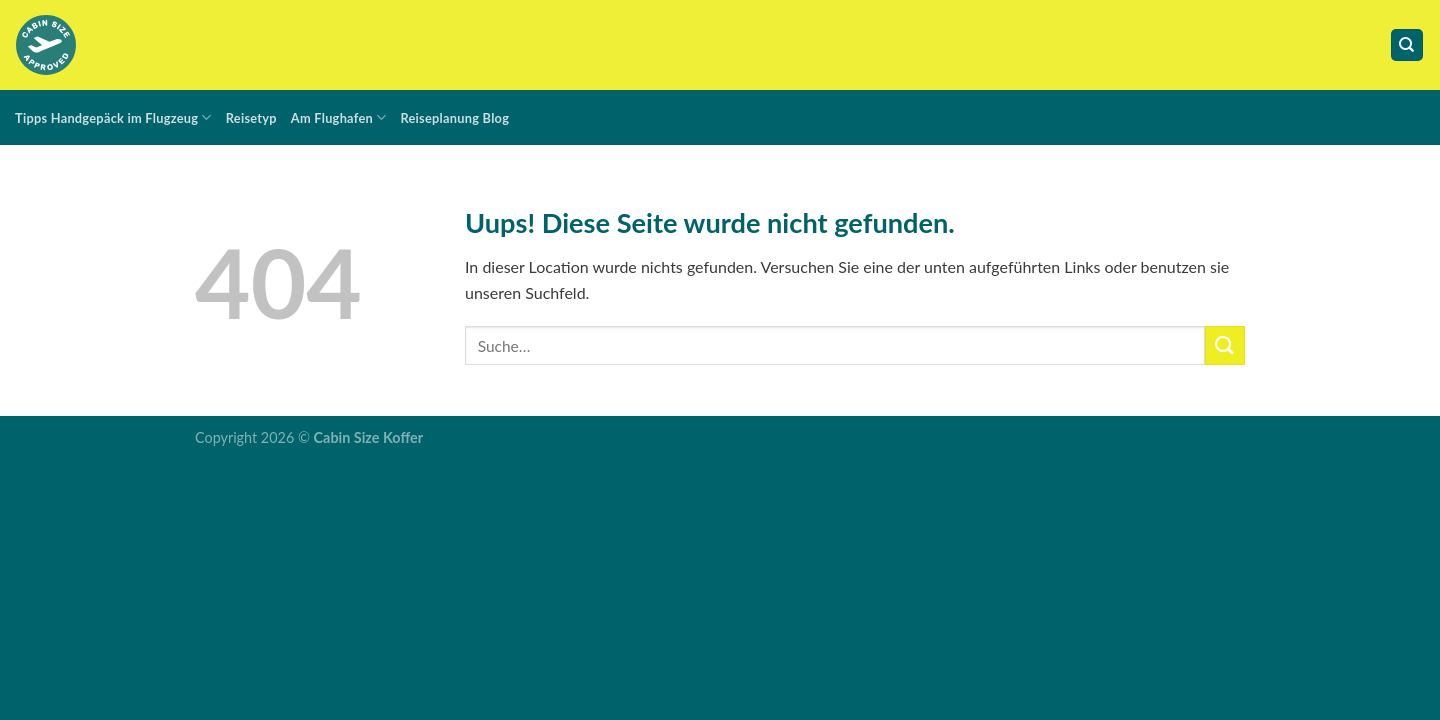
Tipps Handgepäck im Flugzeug (113, 117)
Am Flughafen (339, 117)
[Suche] (1407, 45)
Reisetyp (251, 118)
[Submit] (1225, 345)
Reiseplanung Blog (454, 118)
